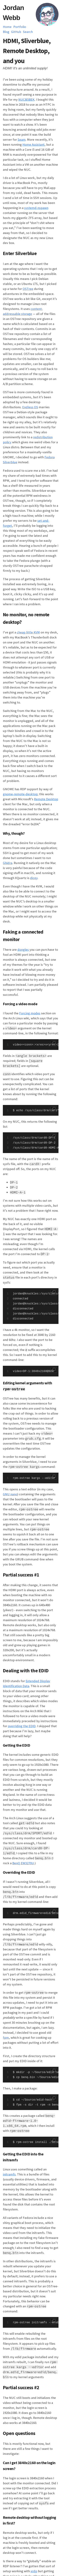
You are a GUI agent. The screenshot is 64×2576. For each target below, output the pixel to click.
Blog (6, 32)
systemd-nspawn (36, 208)
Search (28, 32)
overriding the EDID (22, 1726)
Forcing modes (29, 1013)
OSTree (28, 289)
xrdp (34, 2571)
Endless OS (30, 407)
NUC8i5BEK (26, 99)
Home (7, 27)
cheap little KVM (28, 632)
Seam (22, 139)
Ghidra (7, 863)
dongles (23, 950)
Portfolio (19, 27)
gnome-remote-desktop (20, 794)
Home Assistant (33, 144)
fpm (6, 2037)
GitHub (16, 32)
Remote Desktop (46, 799)
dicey (34, 878)
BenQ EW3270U (23, 1863)
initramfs (9, 2174)
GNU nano (10, 1494)
